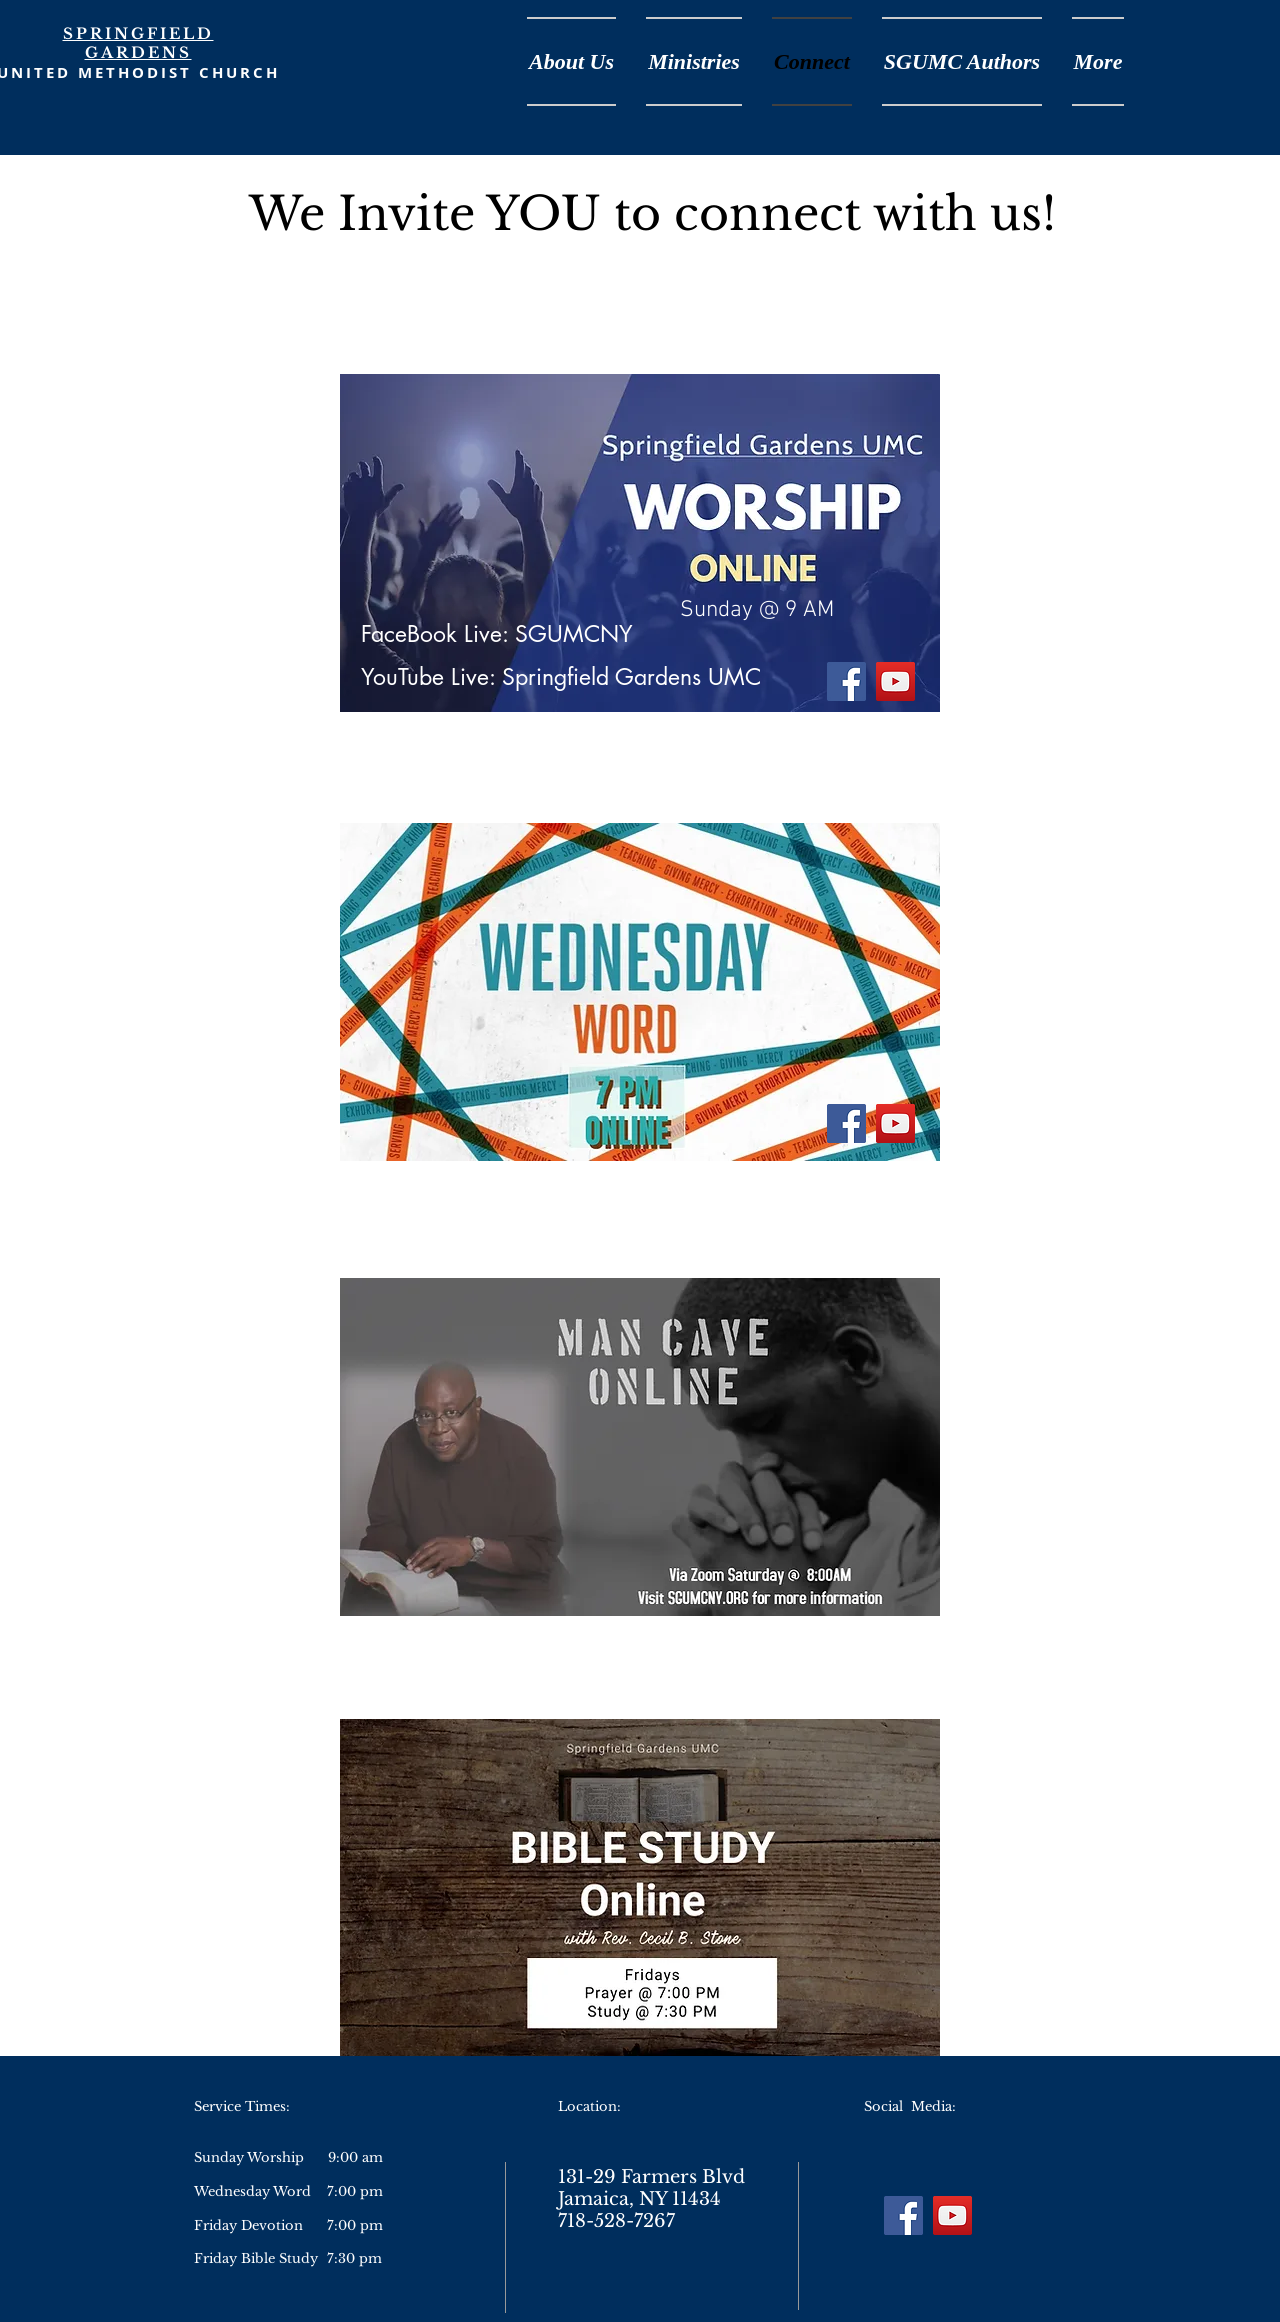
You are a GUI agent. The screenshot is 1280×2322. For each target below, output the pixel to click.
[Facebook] (846, 681)
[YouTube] (895, 681)
